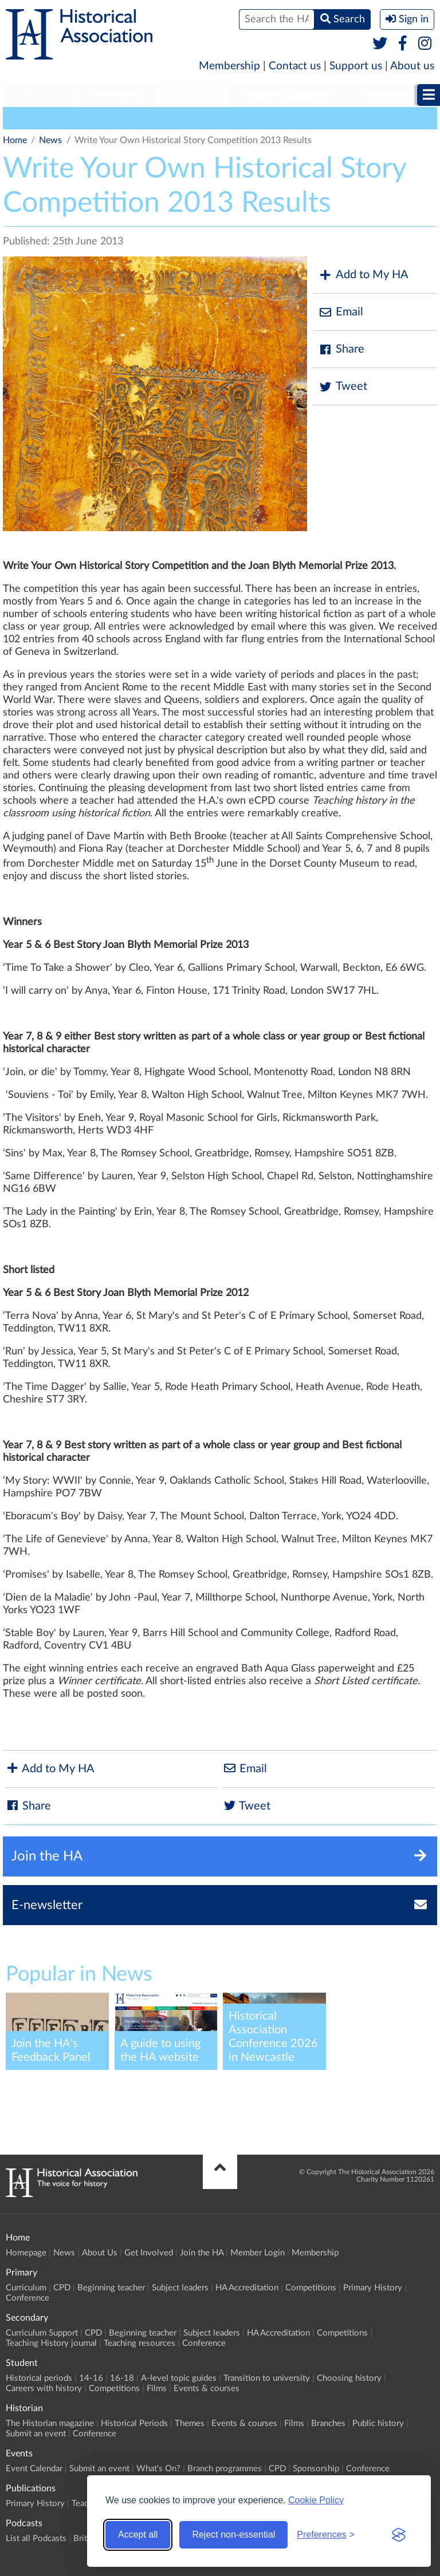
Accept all (138, 2534)
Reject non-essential (233, 2534)
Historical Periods (134, 2423)
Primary (37, 95)
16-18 (122, 2378)
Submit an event (36, 2433)
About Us (99, 2253)
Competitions (310, 2287)
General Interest (96, 118)
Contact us (295, 66)
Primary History (372, 2287)
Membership (229, 66)
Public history (378, 2423)
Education (166, 118)
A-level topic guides (179, 2378)
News (50, 140)
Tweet (343, 387)
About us (412, 66)
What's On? (158, 2468)
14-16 (91, 2378)
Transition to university (266, 2378)
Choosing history (349, 2378)
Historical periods (39, 2378)
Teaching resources (139, 2343)
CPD (61, 2287)
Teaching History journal (51, 2343)
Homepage (26, 2253)
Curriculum (26, 2287)
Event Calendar (34, 2468)
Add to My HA (363, 275)
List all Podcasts (36, 2538)
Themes (190, 2423)
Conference (27, 2298)
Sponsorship (316, 2468)
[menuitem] (37, 95)
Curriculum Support (42, 2333)
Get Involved (148, 2253)
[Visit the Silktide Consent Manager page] (398, 2535)
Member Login (257, 2253)
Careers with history (44, 2388)
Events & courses (206, 2388)
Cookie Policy (316, 2500)
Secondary (115, 95)
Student (193, 95)
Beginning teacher (111, 2287)
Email (341, 312)
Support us (355, 66)
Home (15, 140)
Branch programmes (224, 2468)
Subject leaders (180, 2287)
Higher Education (288, 95)
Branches (328, 2423)
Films (157, 2388)
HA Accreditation (246, 2287)
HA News (27, 118)
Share (341, 349)
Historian (387, 95)
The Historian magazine (50, 2423)
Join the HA (201, 2253)
